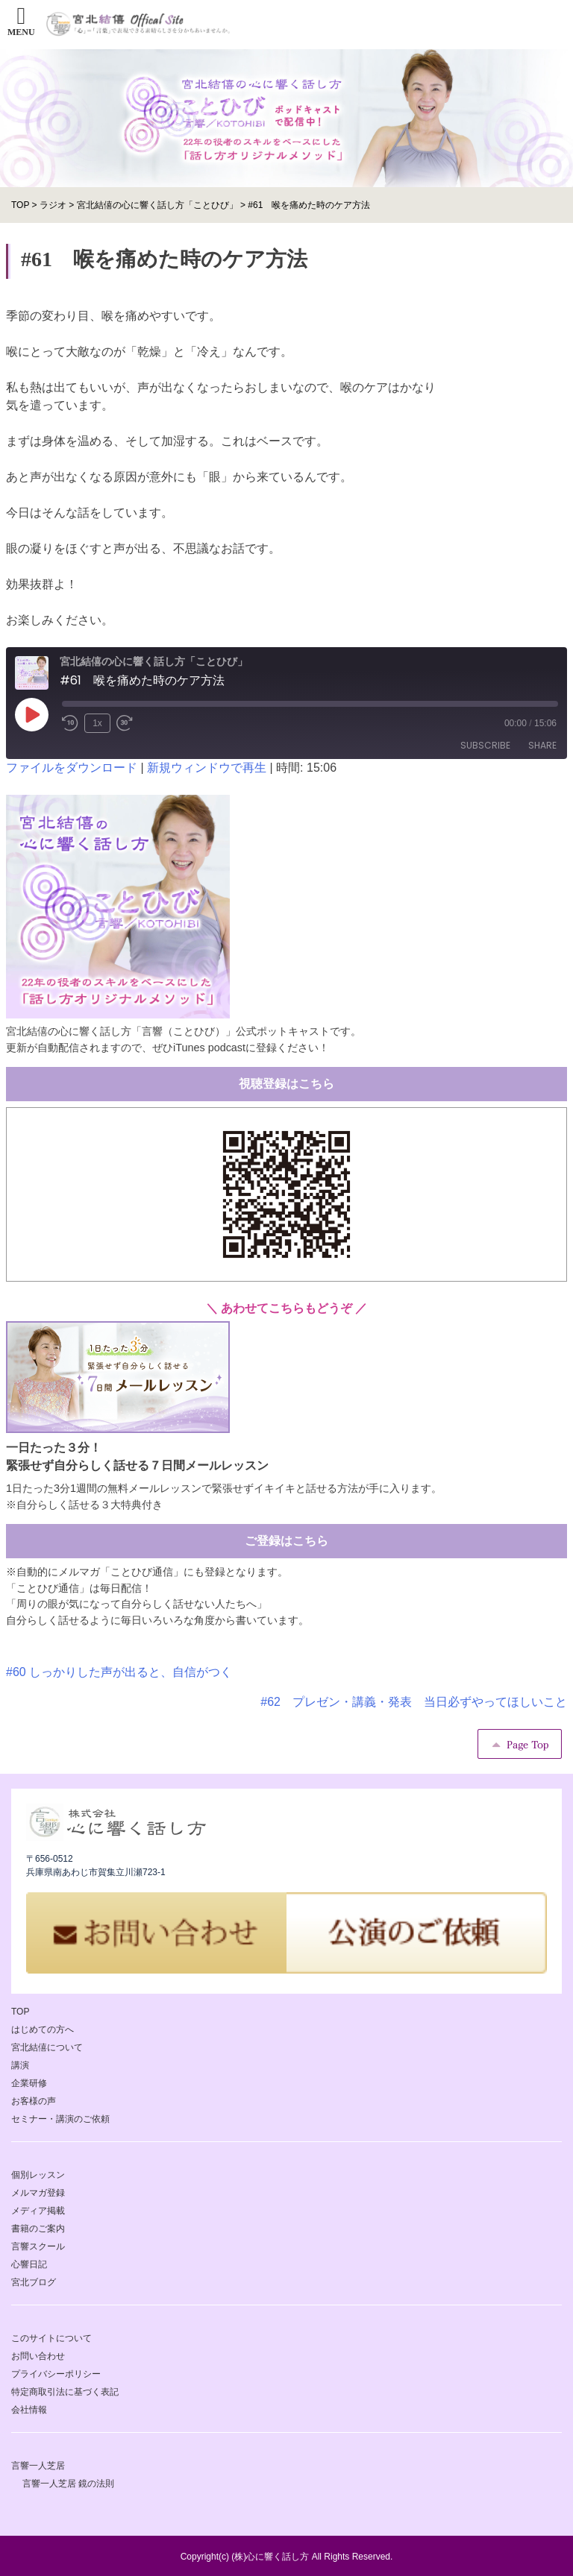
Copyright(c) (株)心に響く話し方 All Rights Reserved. (287, 2556)
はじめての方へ (42, 2029)
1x (97, 723)
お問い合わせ (38, 2356)
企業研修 (29, 2083)
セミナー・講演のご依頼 (60, 2119)
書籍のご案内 (38, 2228)
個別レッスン (38, 2175)
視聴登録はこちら (286, 1083)
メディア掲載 (38, 2210)
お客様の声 (33, 2101)
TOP (20, 2011)
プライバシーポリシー (56, 2374)
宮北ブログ (33, 2282)
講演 (20, 2065)
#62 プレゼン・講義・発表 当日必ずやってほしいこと (413, 1701)
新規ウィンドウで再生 (206, 767)
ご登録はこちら (286, 1540)
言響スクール (38, 2246)
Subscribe (485, 745)
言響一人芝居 (38, 2465)
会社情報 (29, 2410)
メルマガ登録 (38, 2193)
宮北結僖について (47, 2047)
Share (542, 745)
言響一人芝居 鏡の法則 (68, 2483)
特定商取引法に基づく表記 (65, 2392)
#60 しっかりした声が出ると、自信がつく (119, 1672)
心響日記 (29, 2264)
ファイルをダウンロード (71, 767)
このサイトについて (51, 2338)
